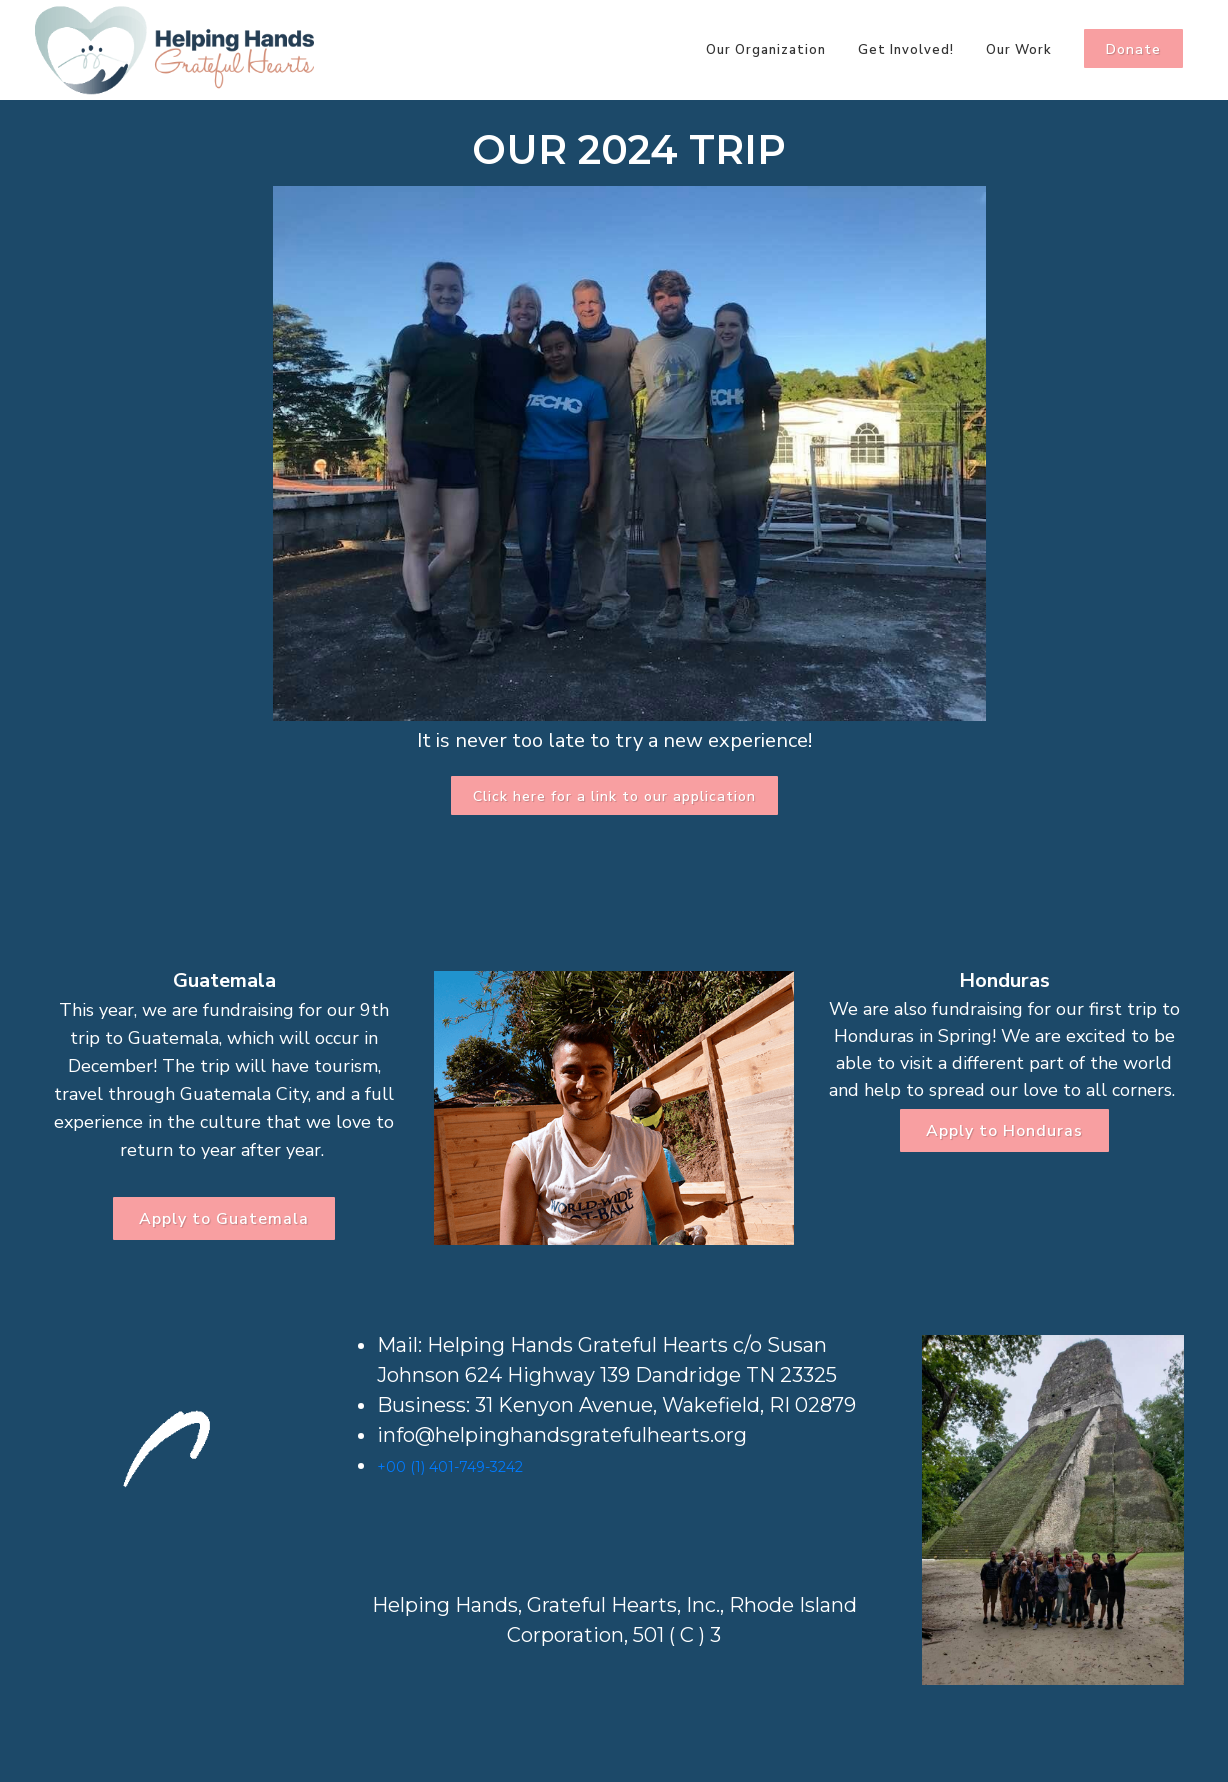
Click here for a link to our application (614, 796)
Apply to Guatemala (224, 1219)
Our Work (1019, 50)
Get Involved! (906, 50)
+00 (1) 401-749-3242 (450, 1467)
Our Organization (766, 50)
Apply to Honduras (1004, 1131)
